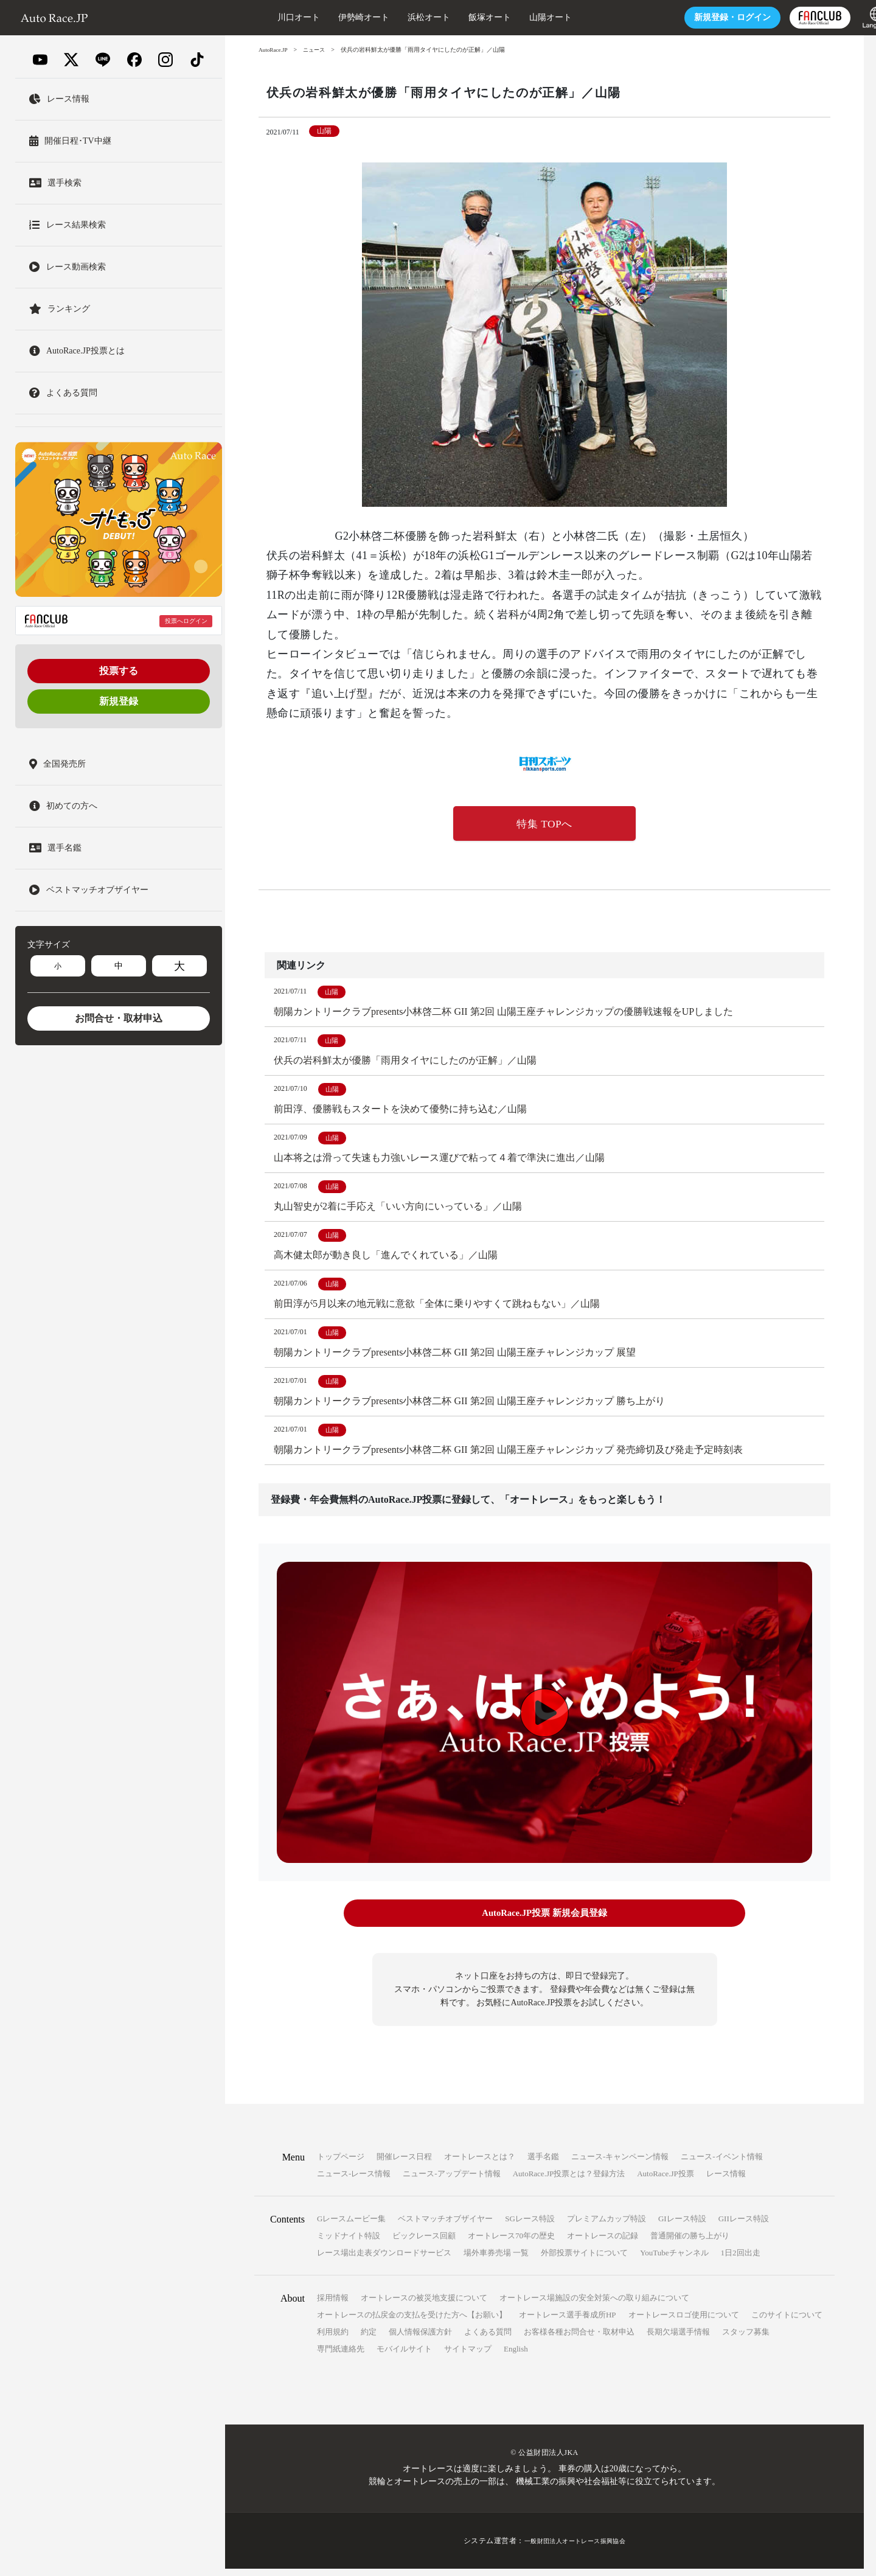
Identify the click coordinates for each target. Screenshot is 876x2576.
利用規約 (333, 2339)
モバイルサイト (404, 2356)
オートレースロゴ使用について (683, 2322)
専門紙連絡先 (340, 2356)
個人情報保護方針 (420, 2339)
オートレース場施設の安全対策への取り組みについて (594, 2305)
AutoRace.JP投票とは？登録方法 (569, 2180)
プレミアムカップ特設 (606, 2225)
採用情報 (333, 2305)
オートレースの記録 (602, 2242)
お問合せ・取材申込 (118, 1018)
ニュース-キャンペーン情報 (620, 2163)
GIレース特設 (682, 2225)
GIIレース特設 (743, 2225)
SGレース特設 (530, 2225)
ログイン (692, 17)
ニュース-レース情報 (354, 2180)
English (516, 2356)
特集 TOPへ (544, 824)
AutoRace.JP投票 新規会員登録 (544, 1922)
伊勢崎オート (323, 17)
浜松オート (388, 17)
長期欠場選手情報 (678, 2339)
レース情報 (726, 2180)
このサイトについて (786, 2322)
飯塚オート (449, 17)
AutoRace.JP (274, 49)
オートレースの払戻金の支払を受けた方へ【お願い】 (412, 2322)
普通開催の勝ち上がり (689, 2242)
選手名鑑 (543, 2163)
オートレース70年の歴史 (511, 2242)
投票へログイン (186, 621)
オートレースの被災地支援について (424, 2305)
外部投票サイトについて (584, 2259)
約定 (369, 2339)
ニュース (318, 49)
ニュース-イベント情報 (721, 2163)
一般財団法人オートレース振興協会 (575, 2548)
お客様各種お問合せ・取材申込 (579, 2339)
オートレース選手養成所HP (567, 2322)
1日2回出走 (740, 2259)
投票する (118, 671)
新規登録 (118, 701)
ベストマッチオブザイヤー (445, 2225)
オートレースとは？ (479, 2163)
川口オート (258, 17)
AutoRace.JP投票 (665, 2180)
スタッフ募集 (746, 2339)
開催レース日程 (404, 2163)
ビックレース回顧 (424, 2242)
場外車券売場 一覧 (496, 2259)
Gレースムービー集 (351, 2225)
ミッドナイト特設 (348, 2242)
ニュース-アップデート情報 (451, 2180)
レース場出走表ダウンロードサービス (384, 2259)
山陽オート (510, 17)
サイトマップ (468, 2356)
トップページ (340, 2163)
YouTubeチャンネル (674, 2259)
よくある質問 (488, 2339)
